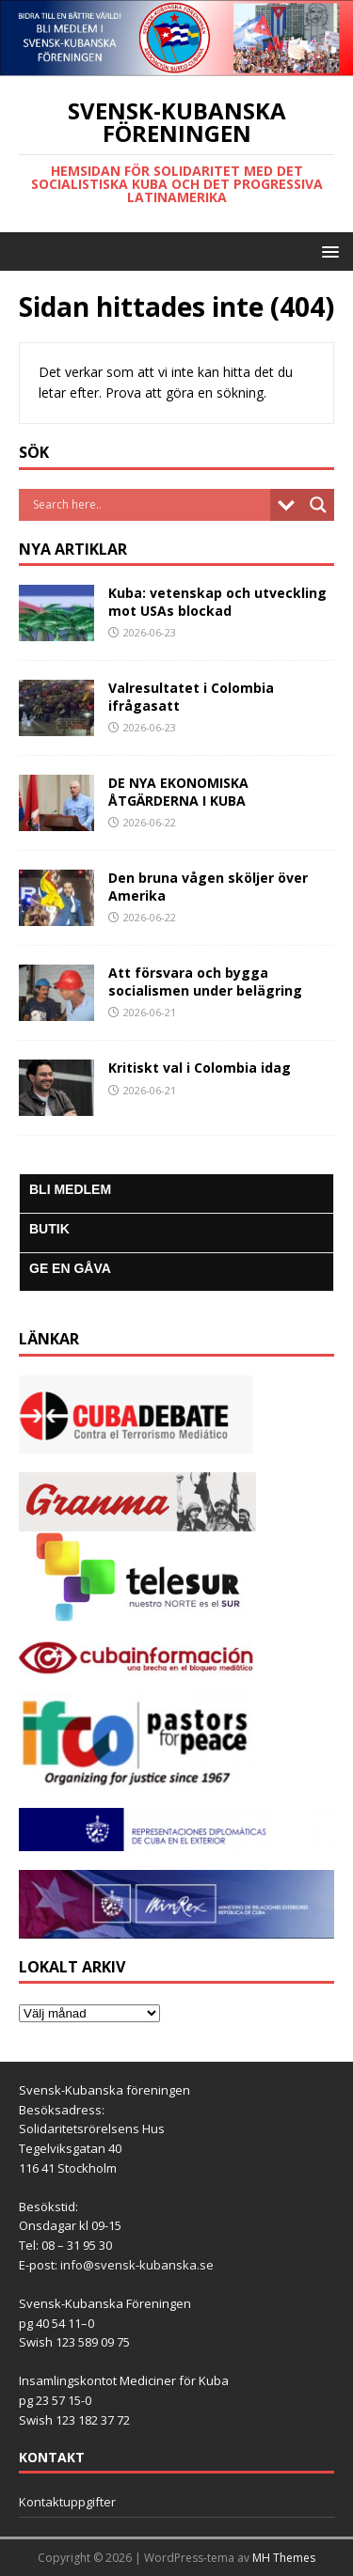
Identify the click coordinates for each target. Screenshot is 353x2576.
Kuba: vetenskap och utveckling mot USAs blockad (217, 601)
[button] (327, 250)
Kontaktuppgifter (67, 2501)
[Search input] (149, 505)
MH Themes (283, 2558)
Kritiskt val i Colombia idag (199, 1067)
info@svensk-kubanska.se (137, 2264)
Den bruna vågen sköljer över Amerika (208, 886)
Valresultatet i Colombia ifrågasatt (191, 696)
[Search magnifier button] (318, 505)
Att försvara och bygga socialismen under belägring (205, 981)
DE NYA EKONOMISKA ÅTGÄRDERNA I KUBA (178, 791)
